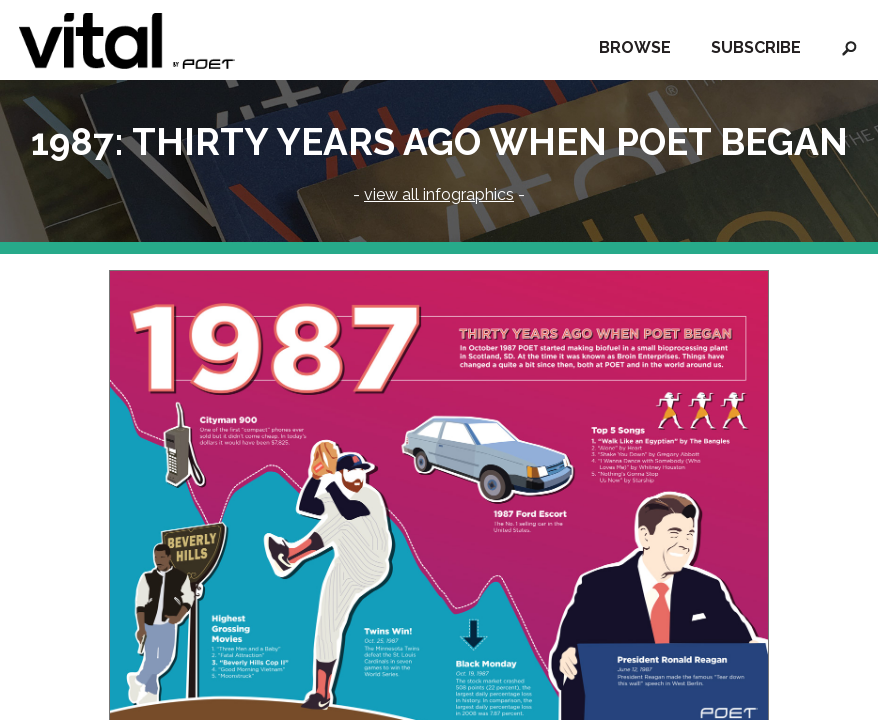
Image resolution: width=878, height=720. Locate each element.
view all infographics (439, 194)
